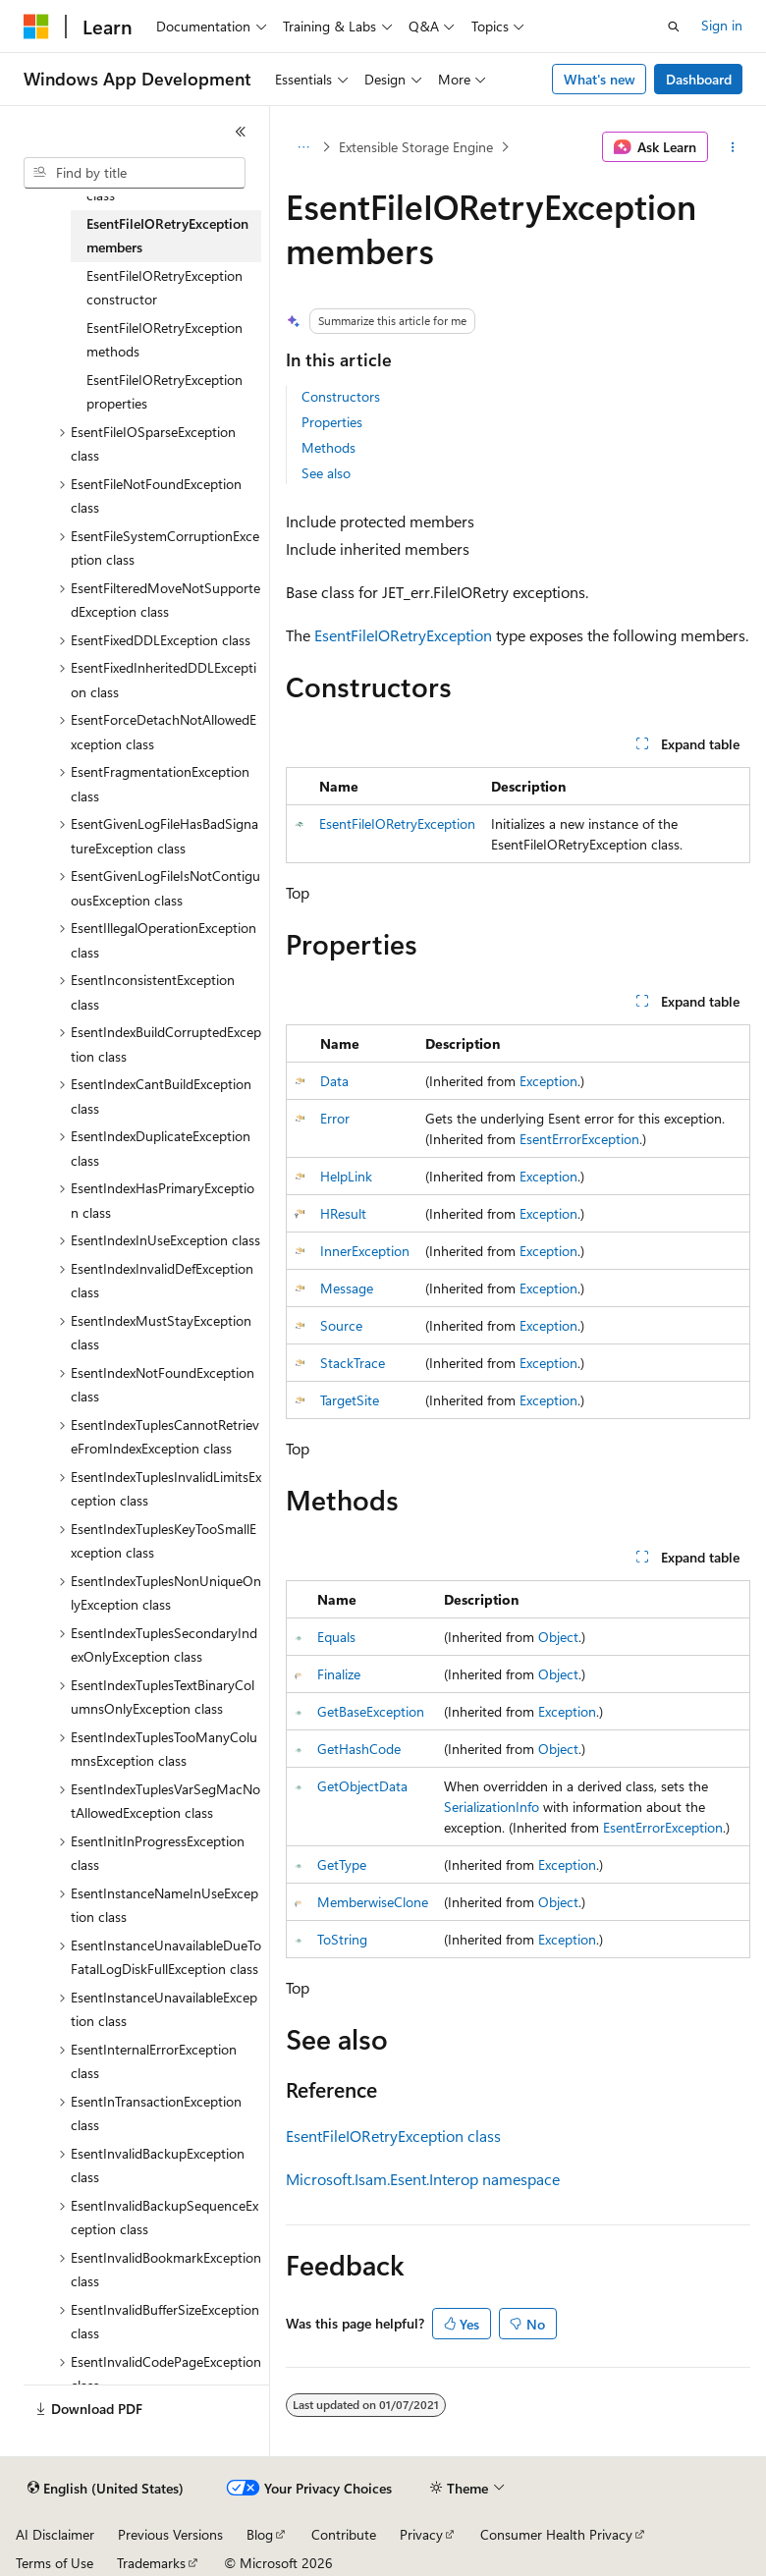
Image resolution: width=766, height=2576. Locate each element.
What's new (599, 79)
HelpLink (346, 1176)
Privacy (421, 2534)
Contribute (343, 2534)
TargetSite (349, 1400)
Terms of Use (54, 2562)
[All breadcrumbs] (303, 147)
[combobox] (135, 173)
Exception (548, 1080)
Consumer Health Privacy (556, 2534)
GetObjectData (362, 1786)
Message (346, 1288)
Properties (331, 421)
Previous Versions (170, 2534)
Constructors (340, 396)
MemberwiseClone (372, 1901)
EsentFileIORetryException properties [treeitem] (164, 391)
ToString (342, 1939)
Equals (336, 1636)
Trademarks (151, 2562)
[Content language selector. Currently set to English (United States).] (105, 2488)
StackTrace (352, 1362)
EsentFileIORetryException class (393, 2135)
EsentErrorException (579, 1138)
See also (326, 473)
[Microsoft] (36, 26)
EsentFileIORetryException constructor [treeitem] (164, 287)
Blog (259, 2534)
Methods (328, 447)
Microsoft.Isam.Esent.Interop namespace (423, 2178)
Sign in (721, 25)
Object (558, 1636)
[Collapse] (240, 131)
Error (335, 1118)
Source (341, 1325)
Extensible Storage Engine (416, 146)
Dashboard (699, 79)
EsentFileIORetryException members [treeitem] (167, 235)
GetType (341, 1864)
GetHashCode (359, 1748)
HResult (343, 1213)
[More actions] (733, 147)
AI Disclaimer (55, 2534)
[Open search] (673, 26)
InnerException (365, 1250)
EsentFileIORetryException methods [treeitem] (164, 339)
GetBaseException (370, 1711)
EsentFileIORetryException (403, 635)
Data (334, 1080)
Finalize (338, 1674)
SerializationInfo (491, 1806)
